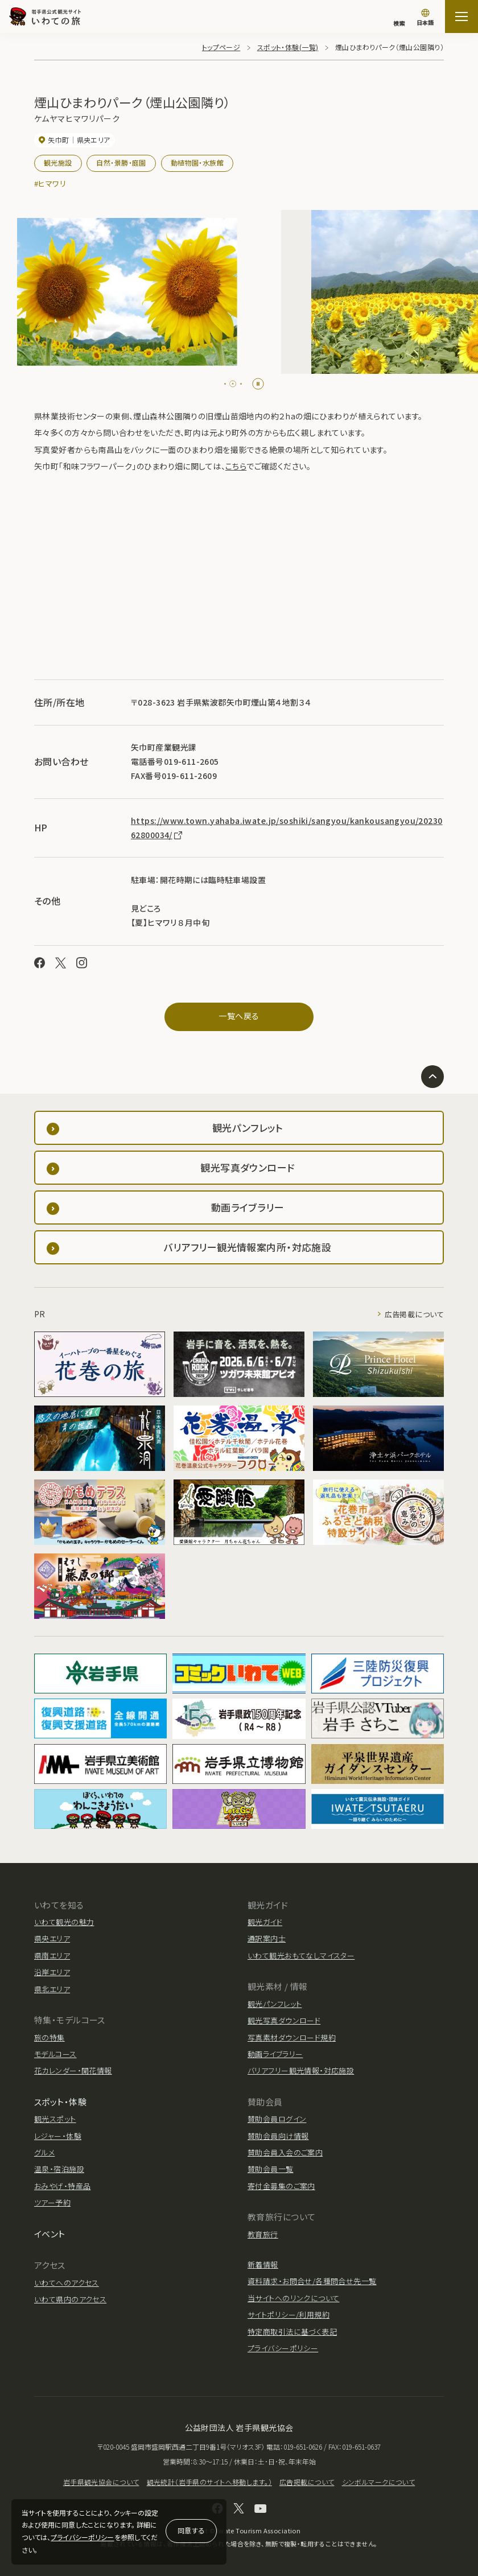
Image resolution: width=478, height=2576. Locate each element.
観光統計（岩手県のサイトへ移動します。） (209, 2482)
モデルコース (55, 2054)
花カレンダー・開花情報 (73, 2070)
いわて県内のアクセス (70, 2299)
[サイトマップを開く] (461, 16)
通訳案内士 (267, 1938)
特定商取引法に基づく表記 (292, 2331)
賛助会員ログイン (277, 2118)
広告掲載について (414, 1314)
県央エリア (52, 1938)
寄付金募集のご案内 (281, 2186)
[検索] (399, 17)
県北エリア (52, 1989)
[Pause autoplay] (258, 384)
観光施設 (58, 162)
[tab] (228, 384)
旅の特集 (49, 2037)
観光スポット (55, 2118)
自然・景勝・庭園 (121, 162)
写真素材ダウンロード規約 (292, 2037)
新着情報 (263, 2264)
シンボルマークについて (378, 2482)
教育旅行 (263, 2234)
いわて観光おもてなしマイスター (301, 1955)
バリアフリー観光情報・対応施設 (301, 2070)
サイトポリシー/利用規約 (288, 2314)
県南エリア (52, 1955)
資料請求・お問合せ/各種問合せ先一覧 (312, 2281)
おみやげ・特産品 (62, 2186)
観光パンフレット (275, 2003)
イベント (49, 2234)
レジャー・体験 (57, 2135)
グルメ (44, 2152)
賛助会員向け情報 (278, 2135)
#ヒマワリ (50, 183)
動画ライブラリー (275, 2054)
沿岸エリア (52, 1972)
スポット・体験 (60, 2102)
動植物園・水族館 (197, 162)
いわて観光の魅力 (64, 1921)
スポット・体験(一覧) (288, 47)
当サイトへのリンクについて (293, 2298)
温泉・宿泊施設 (59, 2168)
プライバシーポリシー (82, 2537)
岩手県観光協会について (101, 2482)
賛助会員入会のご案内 (285, 2152)
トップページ (221, 47)
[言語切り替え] (425, 18)
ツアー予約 (52, 2202)
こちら (235, 466)
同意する (191, 2530)
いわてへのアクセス (66, 2282)
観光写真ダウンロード (284, 2020)
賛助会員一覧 (271, 2168)
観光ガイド (265, 1921)
